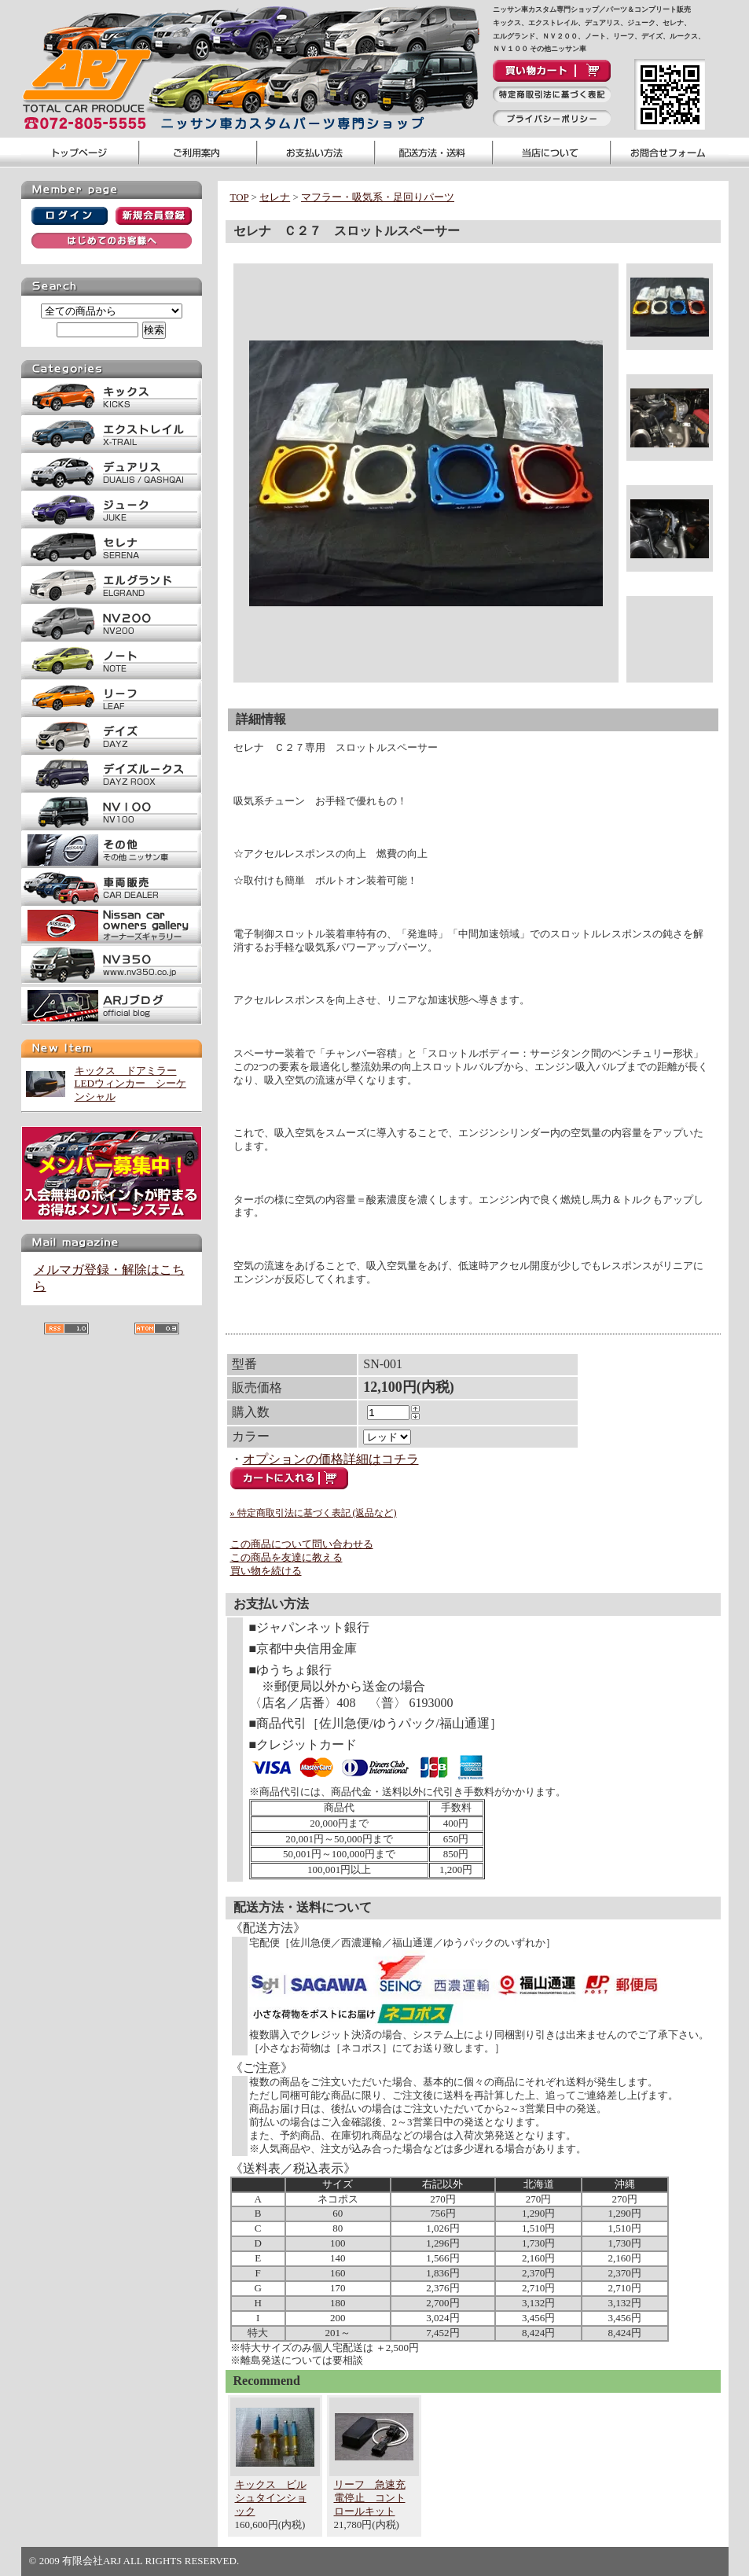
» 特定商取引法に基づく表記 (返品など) (313, 1512)
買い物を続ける (266, 1571)
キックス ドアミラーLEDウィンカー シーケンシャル (130, 1084)
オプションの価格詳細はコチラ (331, 1459)
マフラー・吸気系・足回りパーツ (377, 197)
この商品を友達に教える (286, 1557)
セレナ (274, 197)
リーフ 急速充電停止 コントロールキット (370, 2497)
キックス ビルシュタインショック (271, 2497)
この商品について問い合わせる (301, 1544)
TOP (239, 197)
